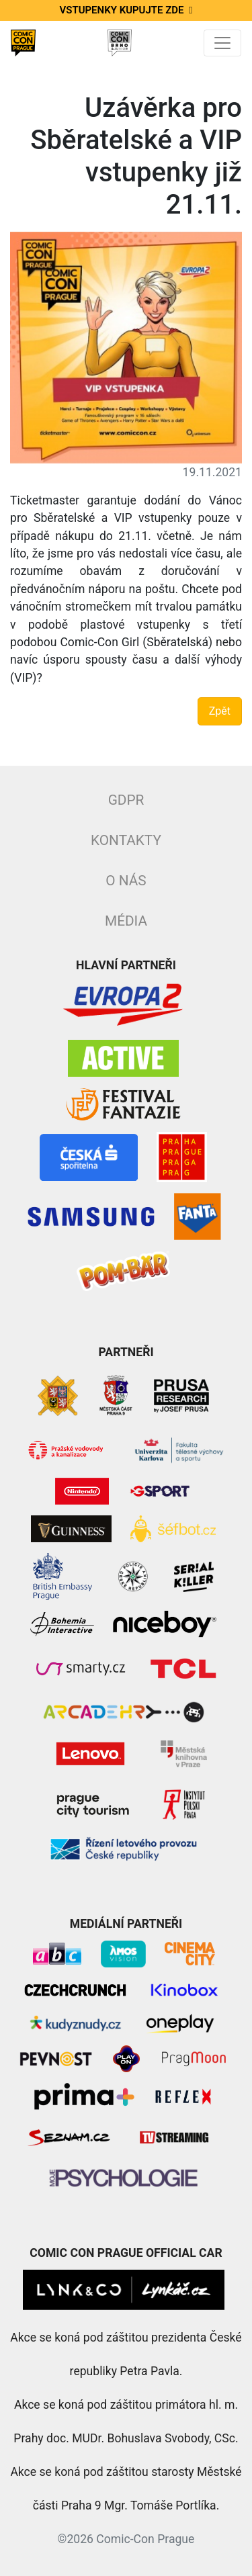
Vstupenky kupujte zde (126, 10)
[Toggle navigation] (222, 43)
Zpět (219, 711)
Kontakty (126, 840)
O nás (126, 881)
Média (126, 921)
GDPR (126, 800)
